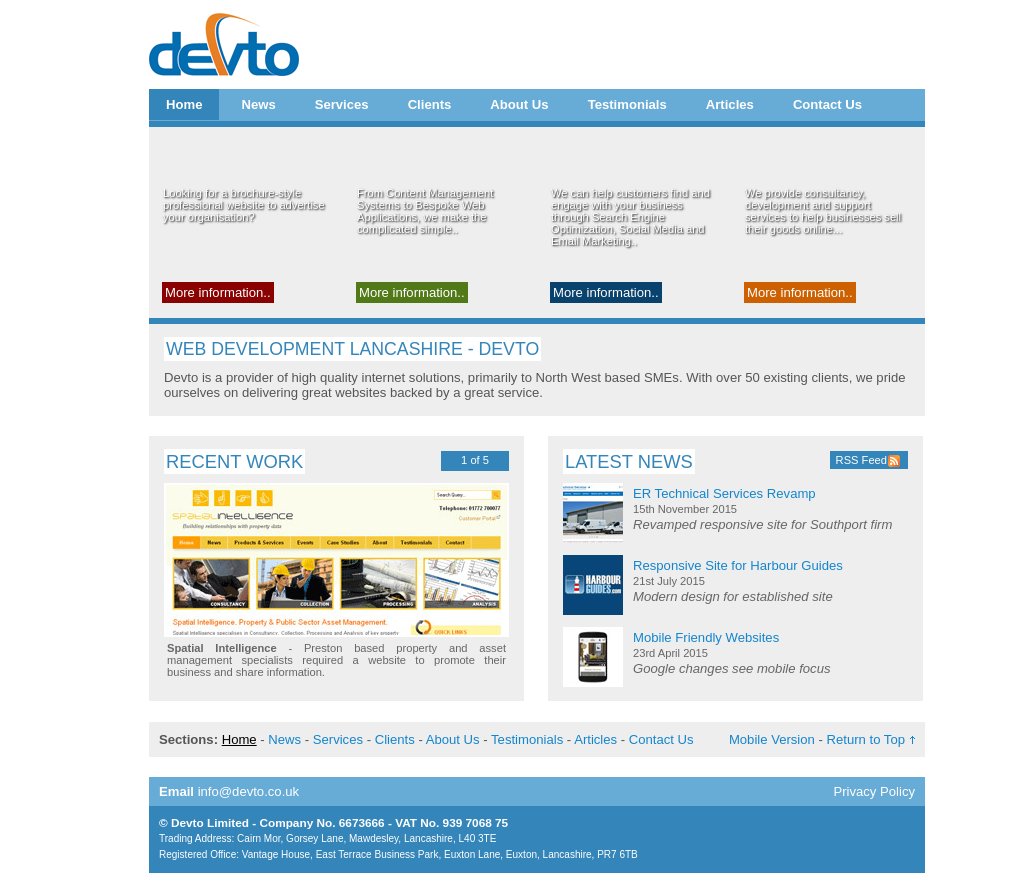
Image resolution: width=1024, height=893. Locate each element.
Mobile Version (772, 739)
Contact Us (827, 104)
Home (184, 104)
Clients (430, 104)
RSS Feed (861, 460)
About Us (519, 104)
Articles (730, 104)
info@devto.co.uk (249, 791)
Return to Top (866, 739)
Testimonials (627, 104)
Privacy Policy (874, 791)
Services (342, 104)
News (258, 104)
